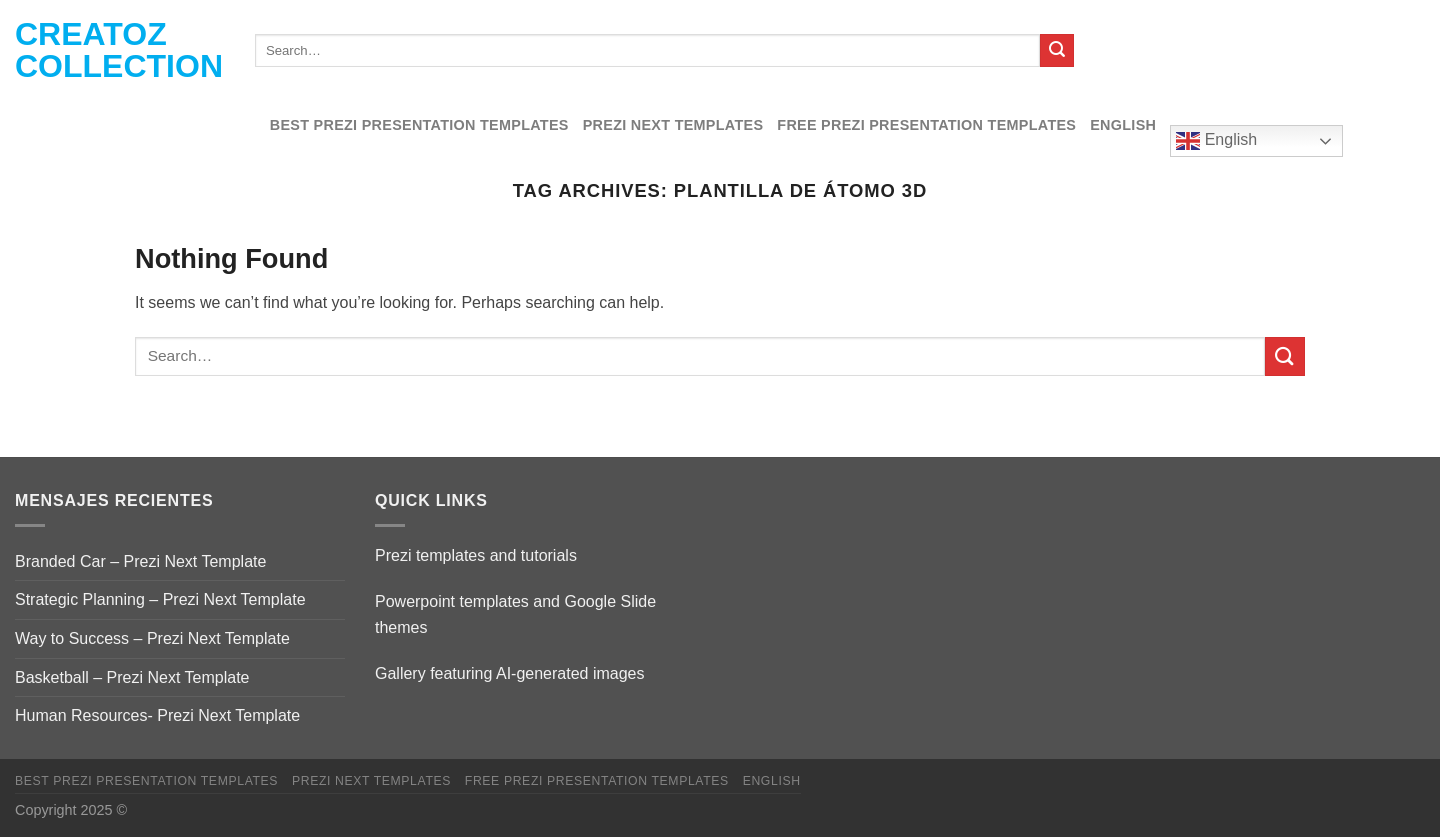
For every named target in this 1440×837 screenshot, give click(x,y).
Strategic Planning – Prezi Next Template (160, 599)
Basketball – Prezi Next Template (132, 677)
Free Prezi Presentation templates (926, 125)
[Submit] (1057, 51)
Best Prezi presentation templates (419, 125)
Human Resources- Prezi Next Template (157, 715)
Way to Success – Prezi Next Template (152, 638)
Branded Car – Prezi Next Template (140, 561)
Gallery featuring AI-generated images (509, 673)
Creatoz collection (119, 50)
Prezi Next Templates (673, 125)
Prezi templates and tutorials (476, 555)
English (1123, 125)
